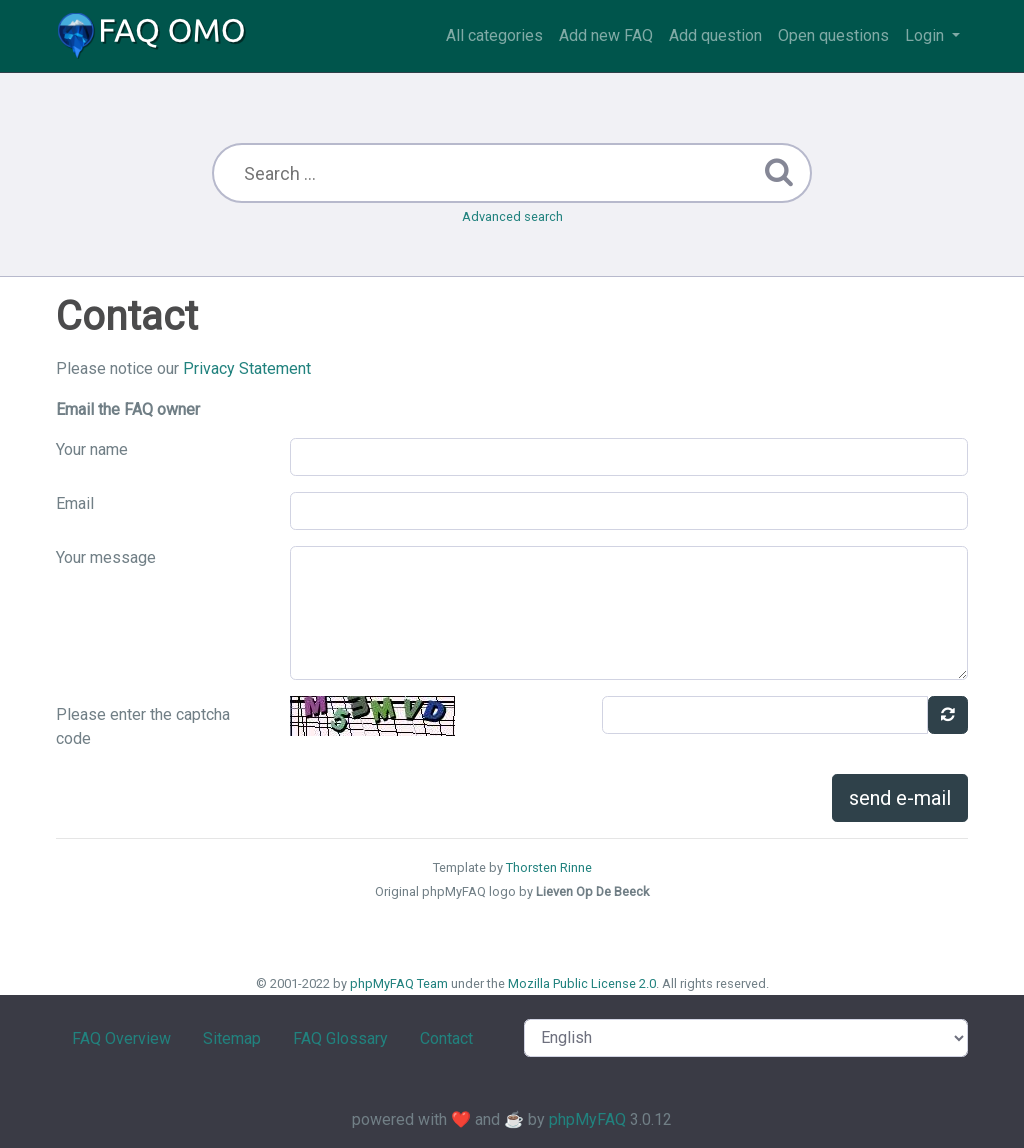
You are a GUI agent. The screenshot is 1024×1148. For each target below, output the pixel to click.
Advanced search (512, 216)
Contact (446, 1038)
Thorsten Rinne (549, 867)
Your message (106, 557)
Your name (92, 449)
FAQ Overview (121, 1038)
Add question (715, 35)
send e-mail (900, 798)
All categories (494, 35)
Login (926, 35)
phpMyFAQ (587, 1119)
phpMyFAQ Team (399, 983)
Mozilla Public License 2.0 (582, 983)
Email (75, 503)
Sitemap (232, 1038)
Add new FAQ (606, 35)
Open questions (833, 35)
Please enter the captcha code (143, 726)
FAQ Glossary (340, 1038)
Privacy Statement (247, 368)
